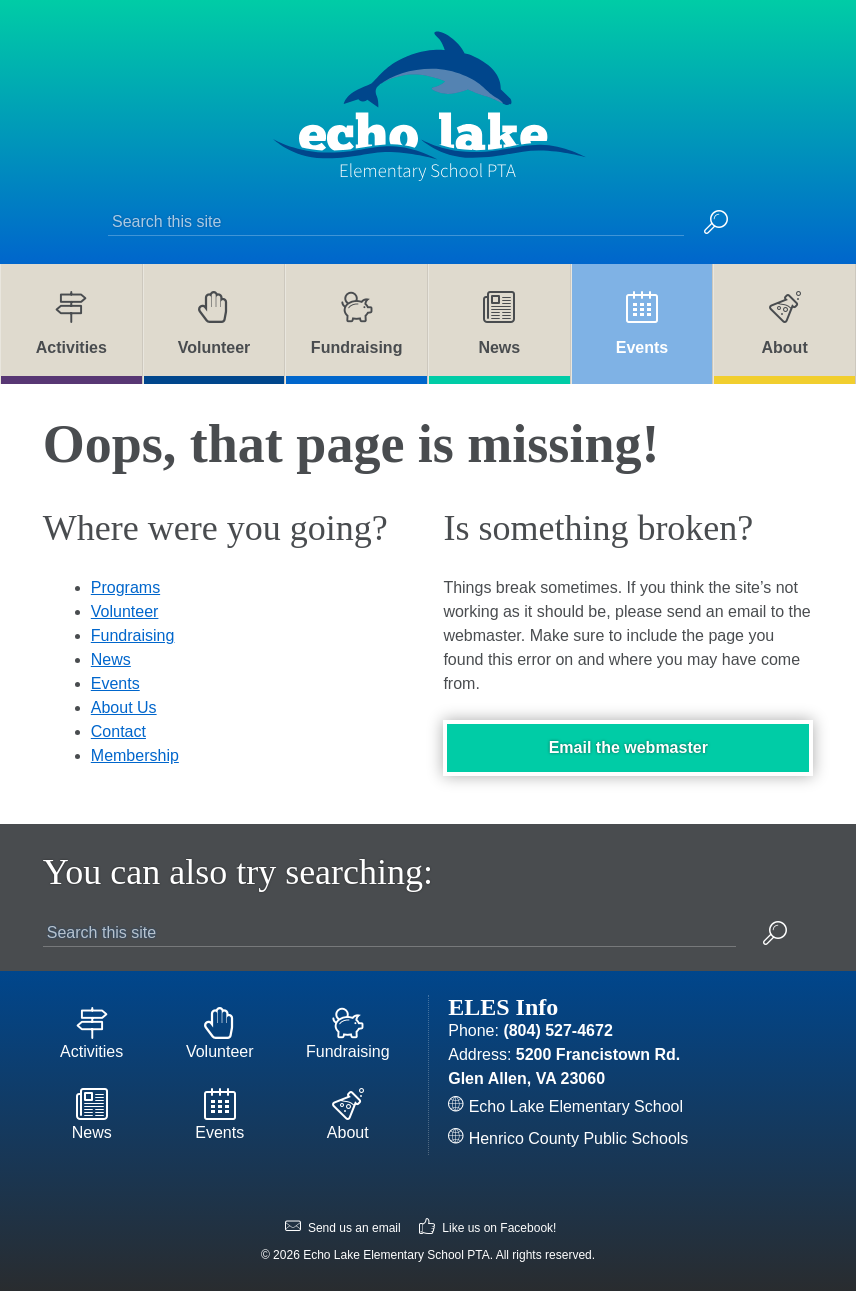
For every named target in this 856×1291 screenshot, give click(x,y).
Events (115, 683)
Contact (118, 731)
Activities (92, 1033)
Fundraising (133, 635)
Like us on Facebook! (487, 1228)
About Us (124, 707)
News (111, 659)
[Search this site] (396, 222)
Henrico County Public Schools (568, 1138)
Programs (125, 587)
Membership (135, 755)
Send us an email (343, 1228)
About (348, 1114)
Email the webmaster (628, 747)
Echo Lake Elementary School (565, 1106)
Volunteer (125, 611)
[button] (716, 224)
